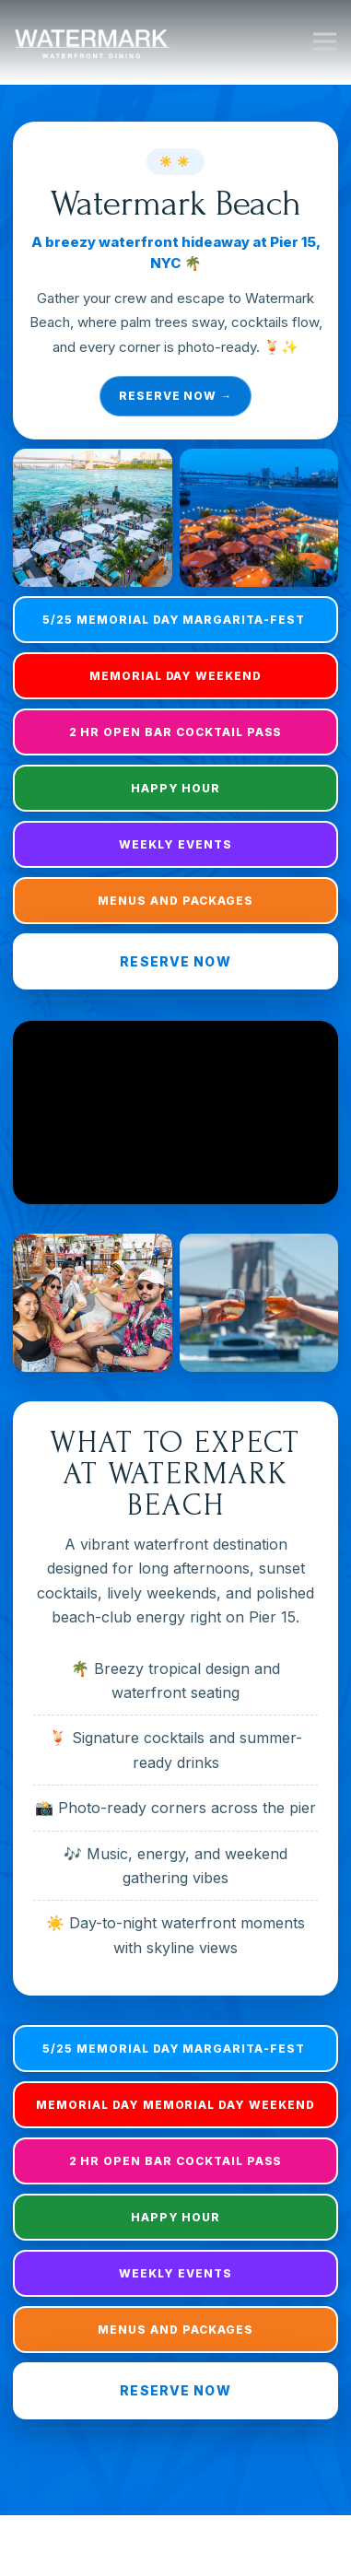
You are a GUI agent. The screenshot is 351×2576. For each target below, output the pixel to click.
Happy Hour (176, 788)
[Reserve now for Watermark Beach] (175, 280)
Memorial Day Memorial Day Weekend (175, 2105)
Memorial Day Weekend (175, 676)
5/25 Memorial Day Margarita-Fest (175, 619)
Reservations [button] (175, 2552)
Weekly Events (175, 844)
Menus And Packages (175, 900)
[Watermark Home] (92, 41)
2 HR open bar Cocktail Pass (176, 732)
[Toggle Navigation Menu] (324, 41)
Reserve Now (175, 961)
